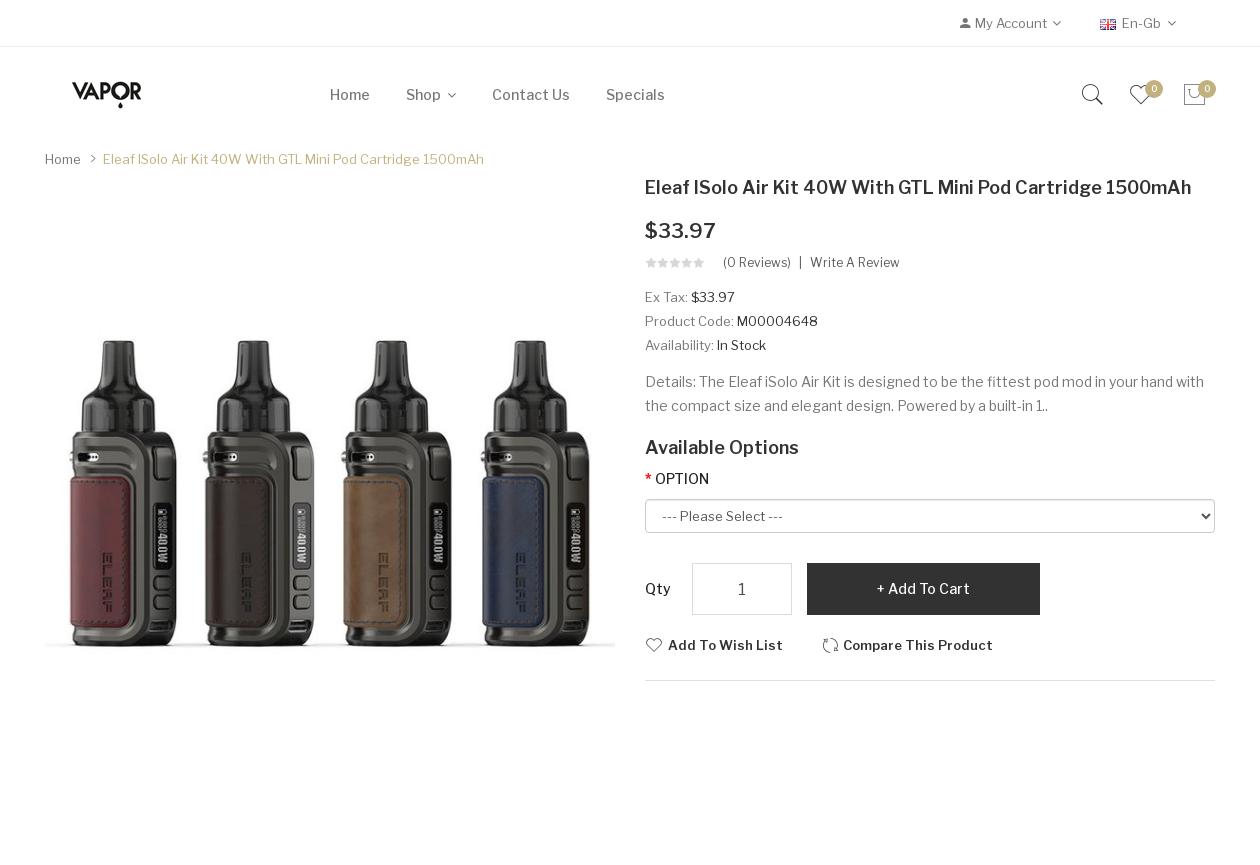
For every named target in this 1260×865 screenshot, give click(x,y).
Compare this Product (918, 645)
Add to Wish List (725, 645)
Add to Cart (929, 588)
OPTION (682, 478)
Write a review (855, 263)
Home (63, 159)
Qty (658, 588)
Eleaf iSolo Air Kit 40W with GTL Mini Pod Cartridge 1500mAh (293, 159)
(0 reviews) (757, 263)
